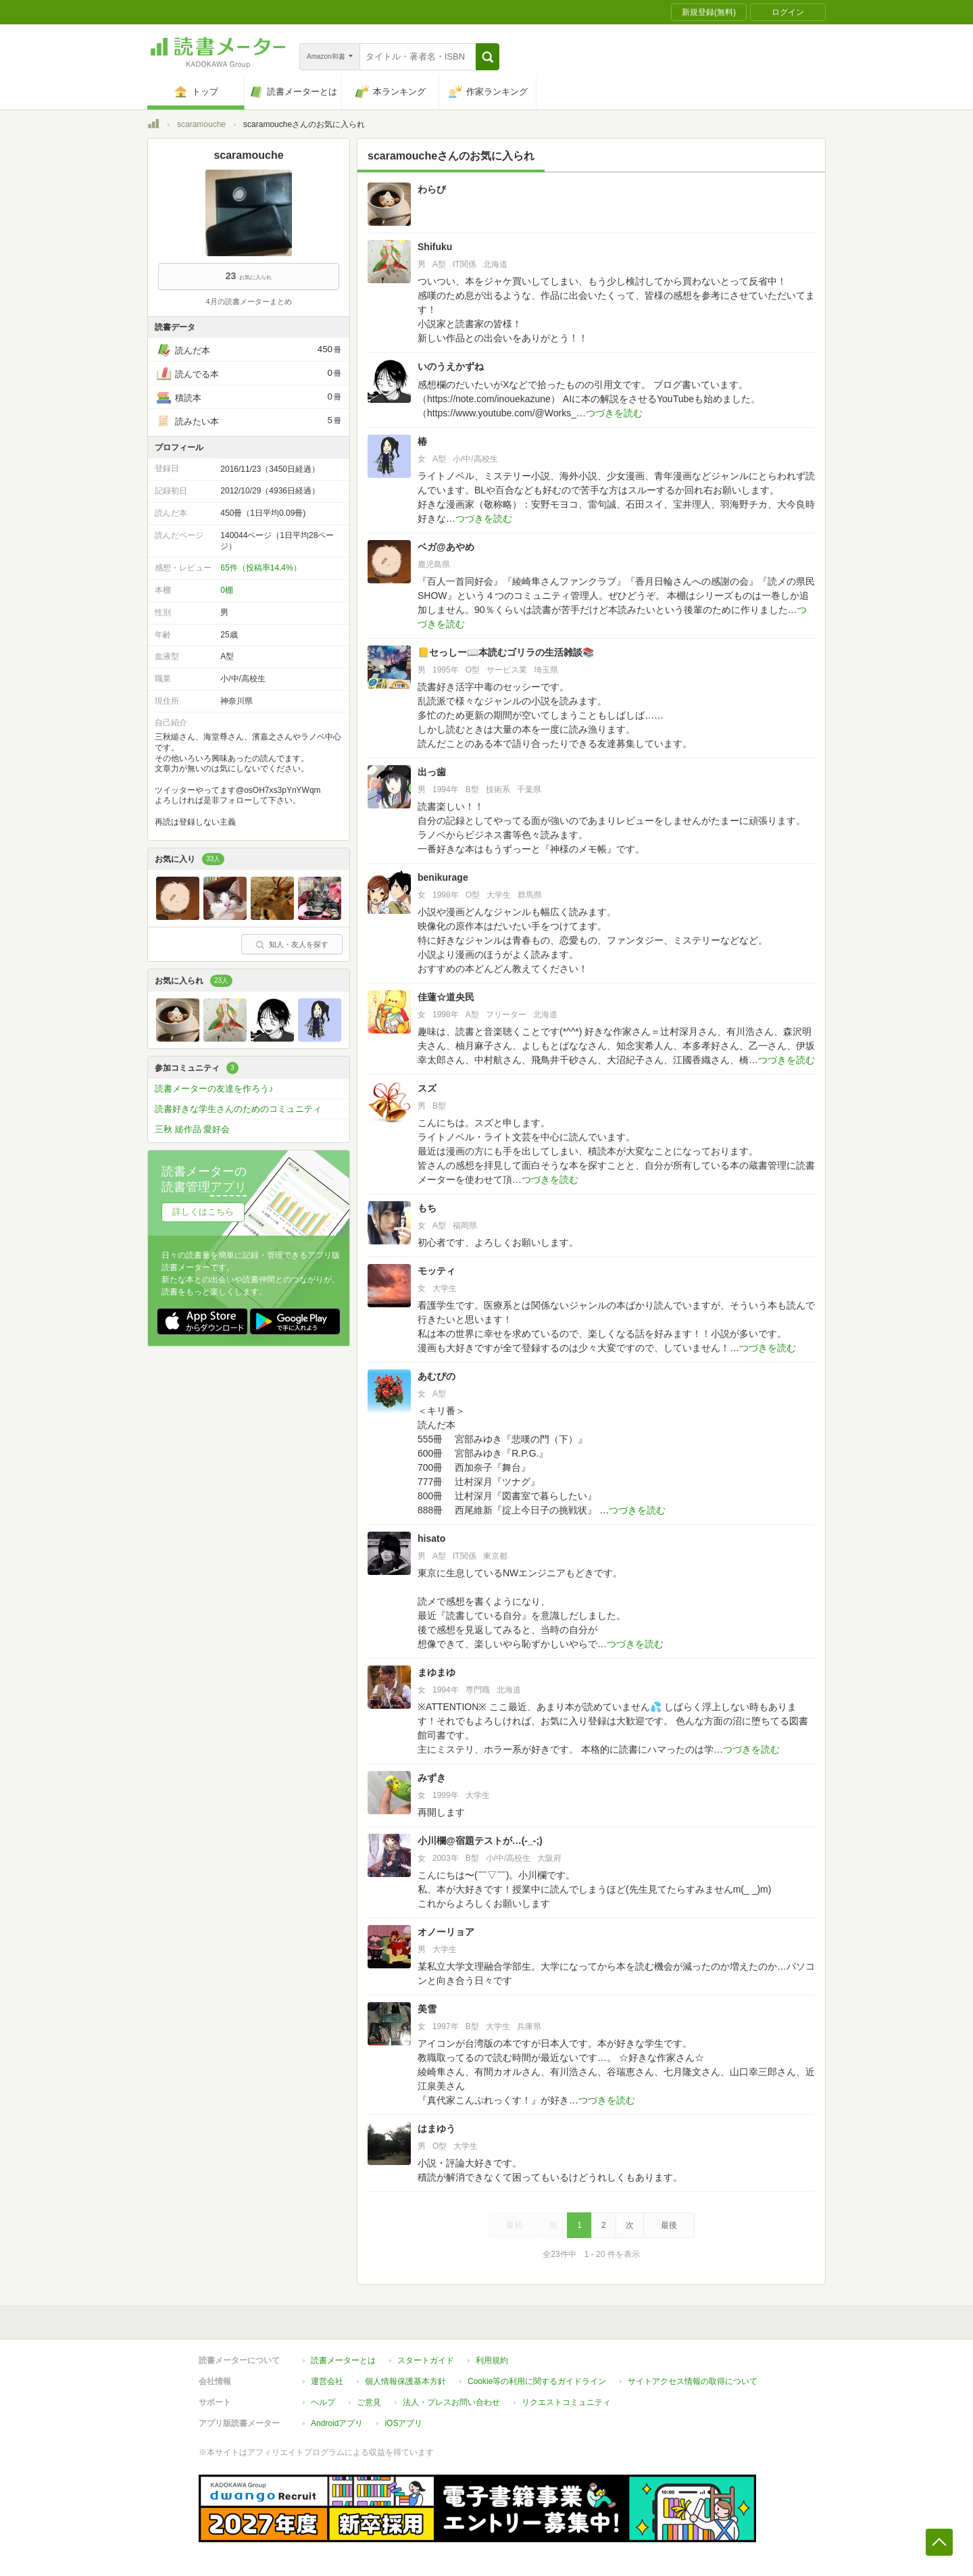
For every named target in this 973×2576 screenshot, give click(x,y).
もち (427, 1207)
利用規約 (492, 2360)
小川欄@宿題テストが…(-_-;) (480, 1840)
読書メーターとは (343, 2360)
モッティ (436, 1270)
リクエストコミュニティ (566, 2402)
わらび (432, 189)
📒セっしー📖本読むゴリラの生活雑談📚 (506, 652)
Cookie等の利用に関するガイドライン (537, 2381)
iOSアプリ (403, 2423)
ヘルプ (323, 2402)
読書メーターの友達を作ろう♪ (214, 1089)
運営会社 (327, 2381)
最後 (669, 2225)
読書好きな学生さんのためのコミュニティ (238, 1109)
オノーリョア (446, 1931)
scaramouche (201, 124)
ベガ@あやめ (446, 546)
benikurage (443, 877)
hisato (431, 1538)
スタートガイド (425, 2360)
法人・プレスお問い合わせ (451, 2402)
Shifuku (435, 246)
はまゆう (436, 2128)
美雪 (427, 2008)
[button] (487, 56)
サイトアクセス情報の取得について (692, 2381)
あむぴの (436, 1376)
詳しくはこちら (203, 1212)
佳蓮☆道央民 (446, 997)
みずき (432, 1777)
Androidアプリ (337, 2423)
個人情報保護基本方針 (405, 2381)
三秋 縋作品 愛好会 (192, 1129)
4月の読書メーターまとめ (248, 301)
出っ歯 (432, 772)
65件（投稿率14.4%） (260, 568)
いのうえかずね (451, 366)
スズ (427, 1088)
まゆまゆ (436, 1672)
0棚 (226, 590)
